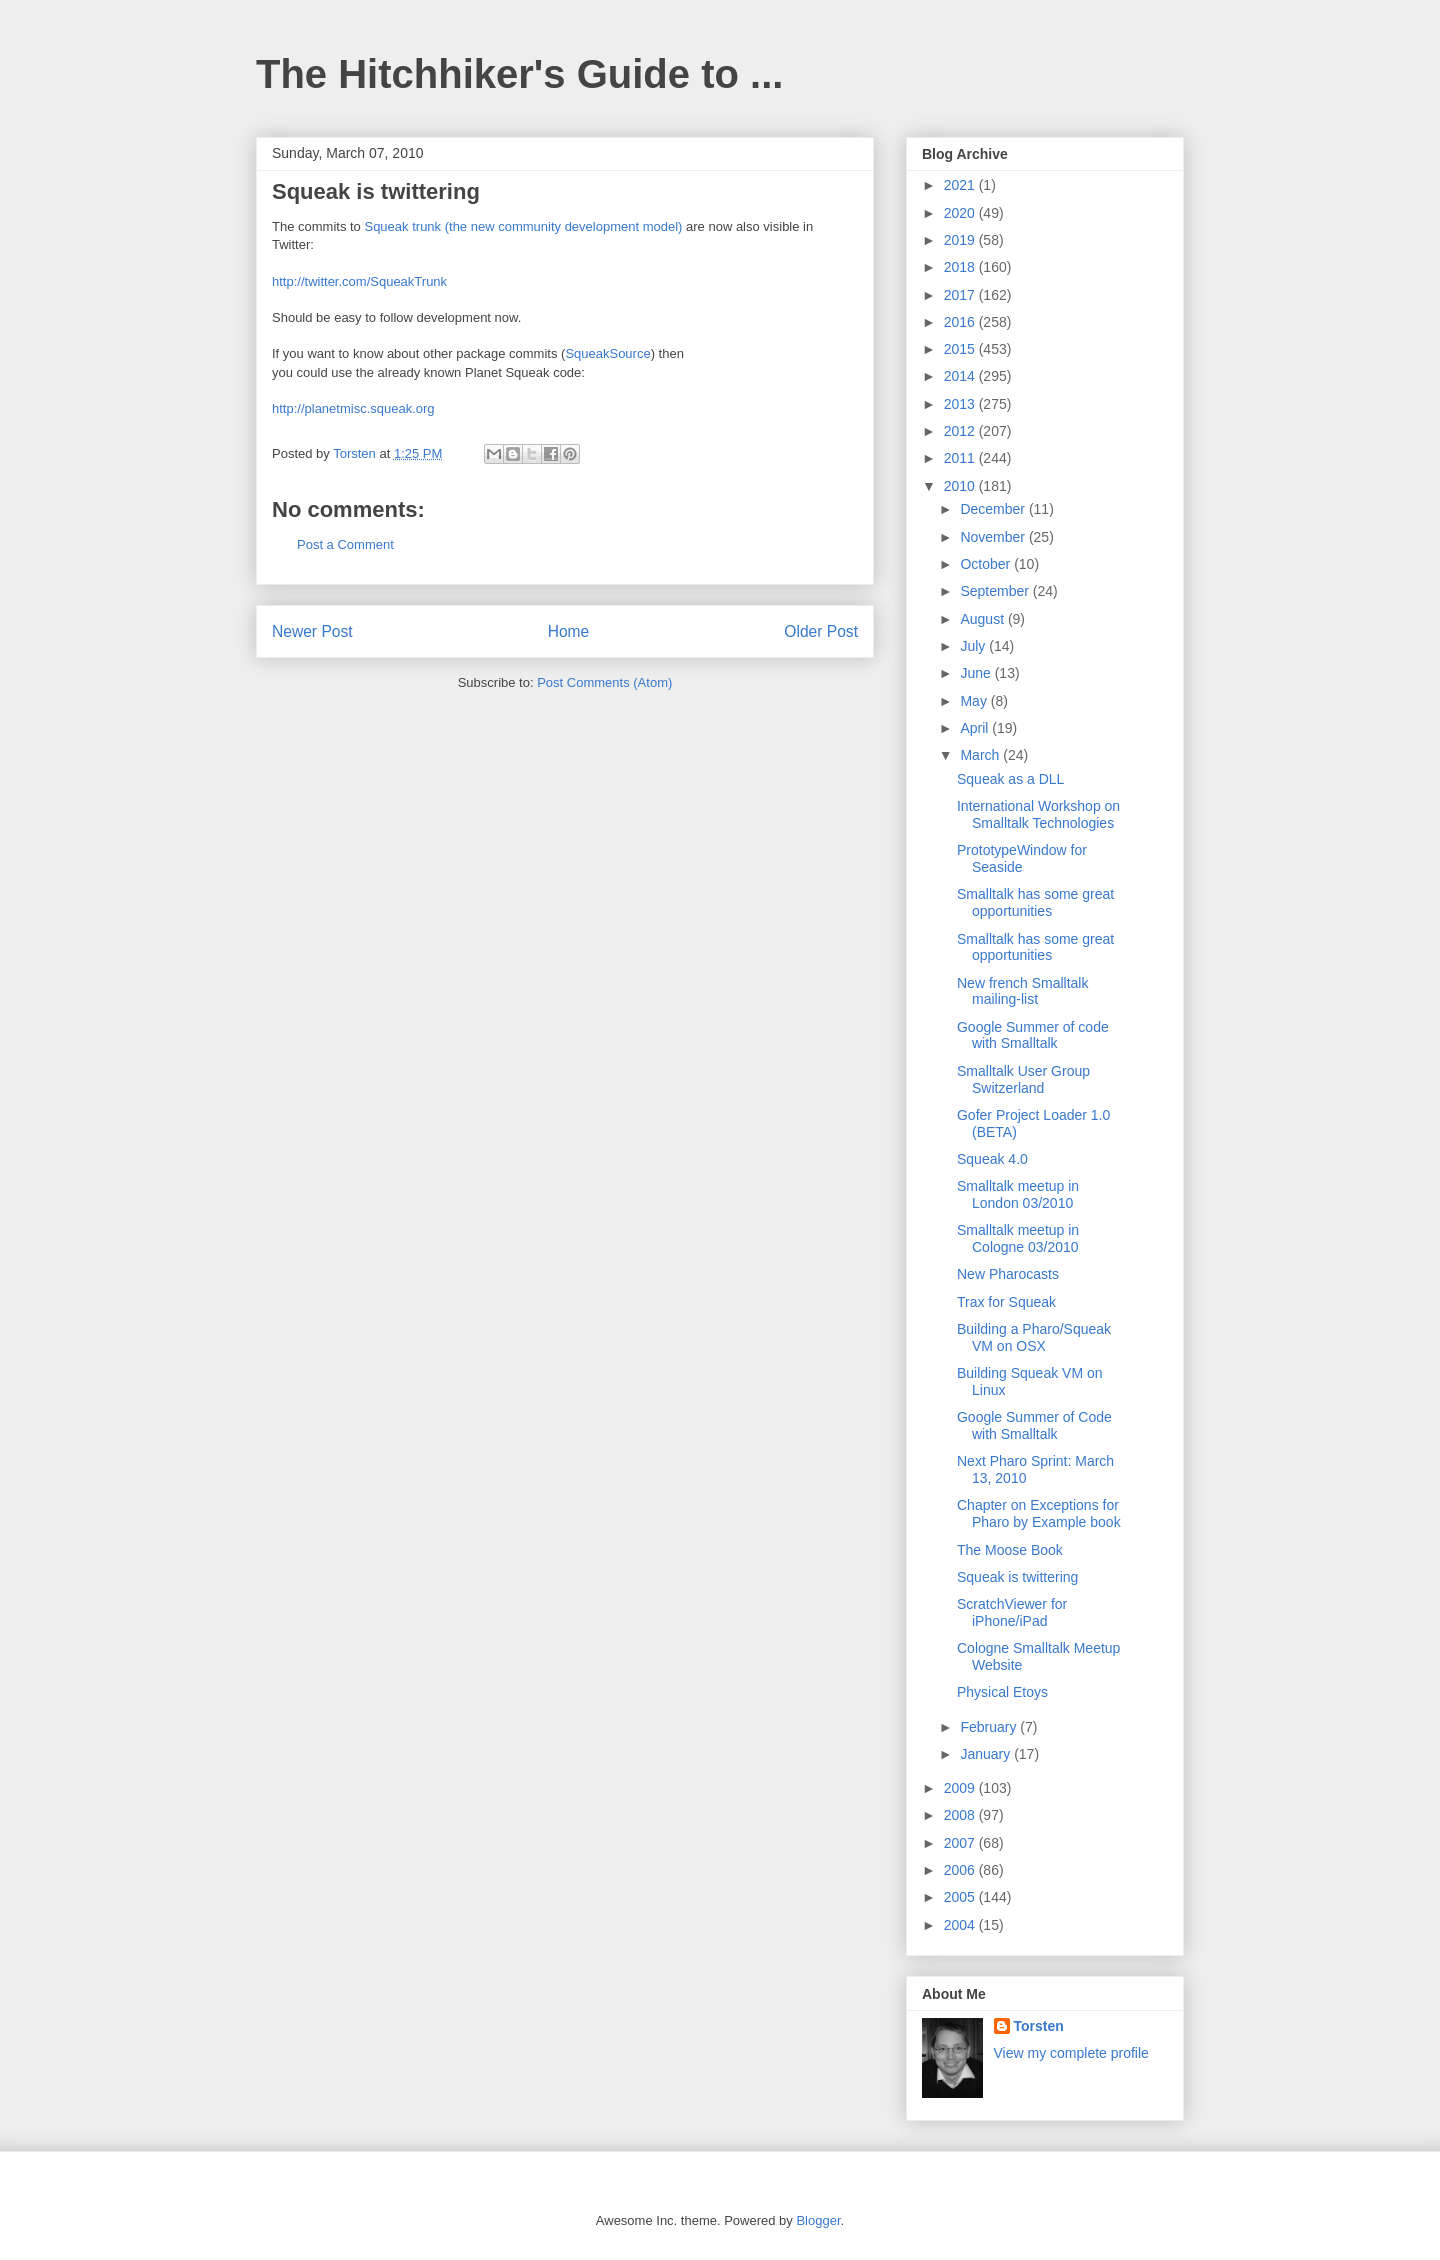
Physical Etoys (1002, 1692)
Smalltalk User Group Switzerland (1023, 1079)
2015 (961, 349)
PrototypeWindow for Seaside (1022, 858)
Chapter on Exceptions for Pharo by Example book (1039, 1513)
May (975, 701)
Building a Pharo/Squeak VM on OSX (1034, 1337)
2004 (961, 1925)
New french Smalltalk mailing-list (1023, 991)
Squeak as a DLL (1010, 779)
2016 (961, 322)
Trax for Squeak (1006, 1302)
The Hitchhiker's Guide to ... (519, 74)
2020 (961, 213)
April (976, 728)
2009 (961, 1788)
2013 (961, 404)
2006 (961, 1870)
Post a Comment (345, 544)
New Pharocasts (1008, 1274)
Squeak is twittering (1017, 1577)
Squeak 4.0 (992, 1159)
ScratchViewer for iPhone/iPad (1012, 1612)
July (974, 646)
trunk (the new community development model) (547, 226)
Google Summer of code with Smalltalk (1033, 1035)
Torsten (1039, 2026)
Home (569, 631)
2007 (961, 1843)
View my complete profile (1071, 2053)
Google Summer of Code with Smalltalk (1034, 1425)
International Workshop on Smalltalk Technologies (1038, 814)
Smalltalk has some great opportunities (1035, 902)
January (987, 1754)
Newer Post (312, 631)
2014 (961, 376)
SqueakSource (607, 353)
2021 (961, 185)
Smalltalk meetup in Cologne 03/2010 (1018, 1238)
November (994, 537)
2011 (961, 458)
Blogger (818, 2220)
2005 (961, 1897)
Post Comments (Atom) (604, 682)
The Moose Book (1010, 1550)
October (987, 564)
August (983, 619)
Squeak (386, 226)
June (977, 673)
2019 (961, 240)
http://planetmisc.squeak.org (353, 408)
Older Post (821, 631)
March (981, 755)
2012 (961, 431)
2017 (961, 295)
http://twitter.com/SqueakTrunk (359, 281)
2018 (961, 267)
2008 (961, 1815)
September (996, 591)
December (994, 509)
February (990, 1727)
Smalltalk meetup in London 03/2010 (1018, 1194)
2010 (961, 486)
